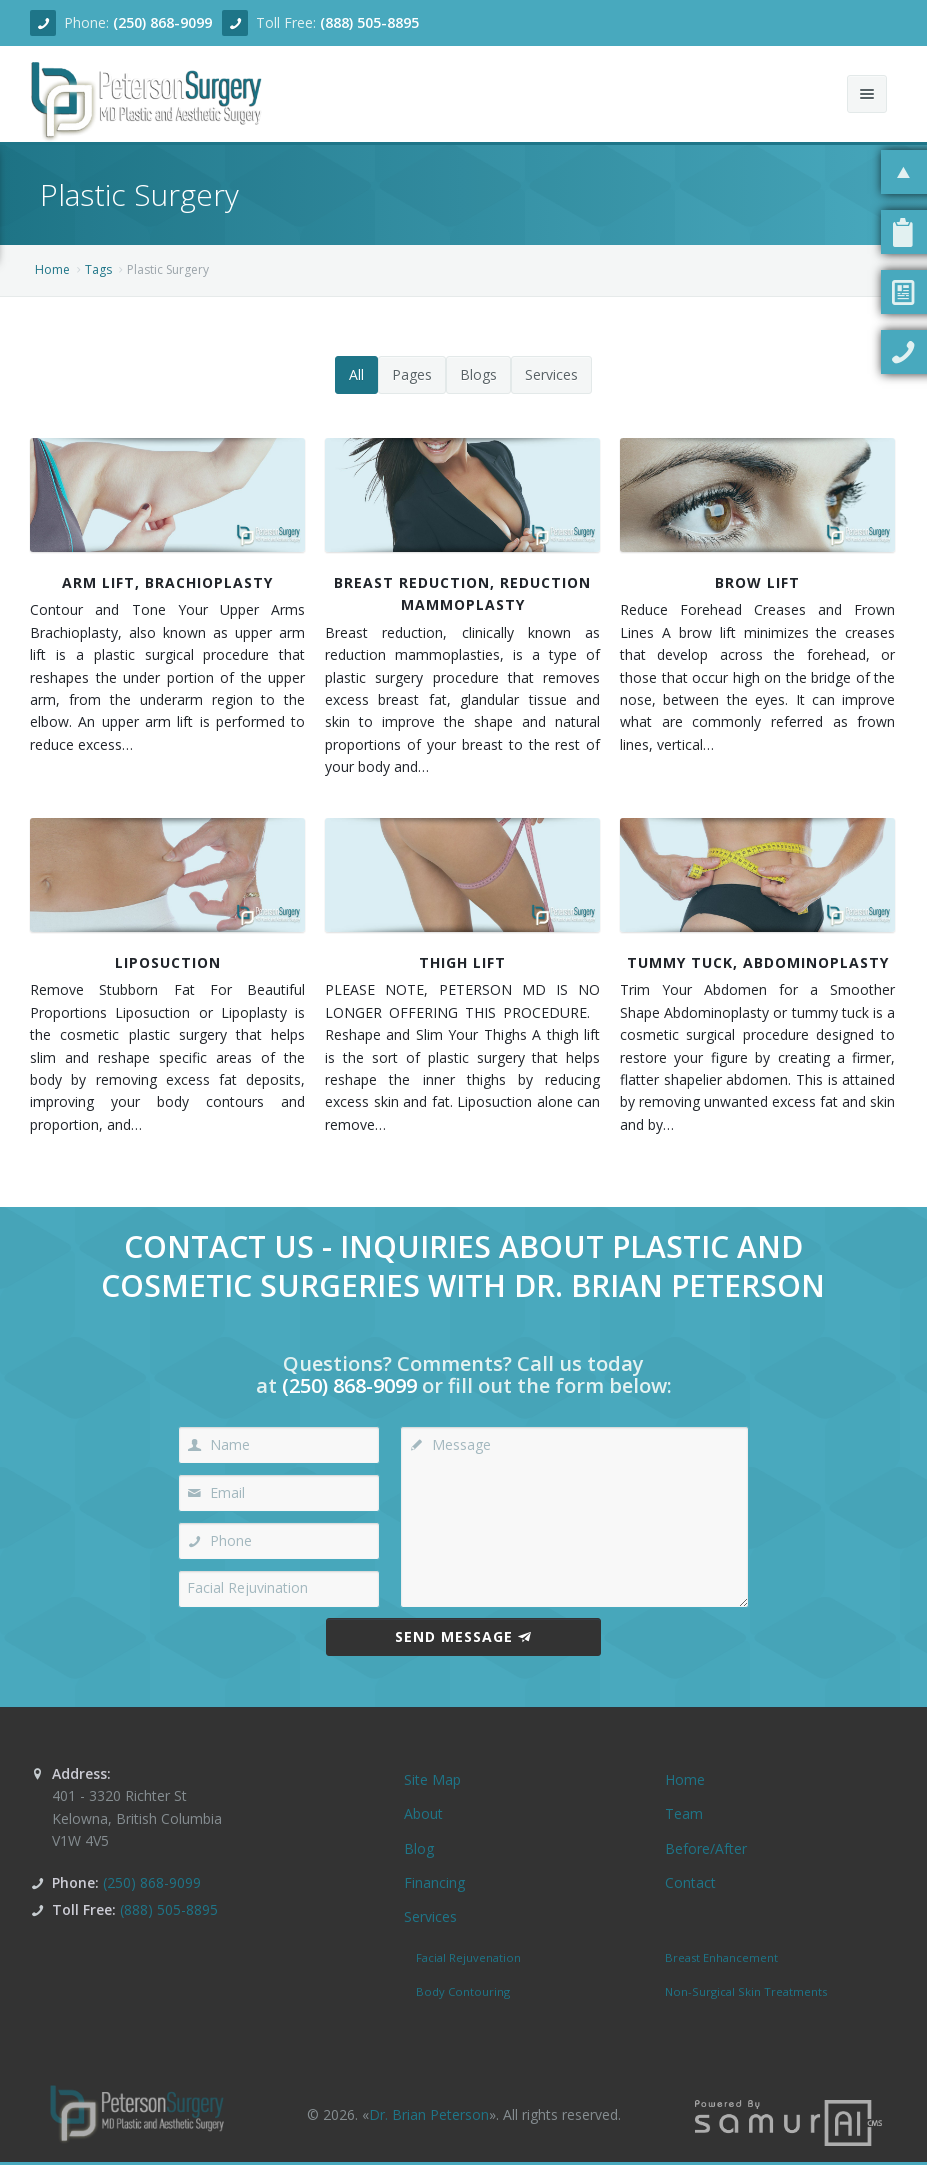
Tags (98, 269)
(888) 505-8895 (369, 22)
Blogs (478, 374)
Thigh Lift (462, 962)
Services (551, 374)
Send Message (463, 1636)
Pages (412, 374)
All (356, 374)
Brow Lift (757, 582)
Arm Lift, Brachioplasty (167, 582)
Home (52, 269)
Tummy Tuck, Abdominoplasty (758, 962)
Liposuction (168, 962)
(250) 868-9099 (162, 22)
